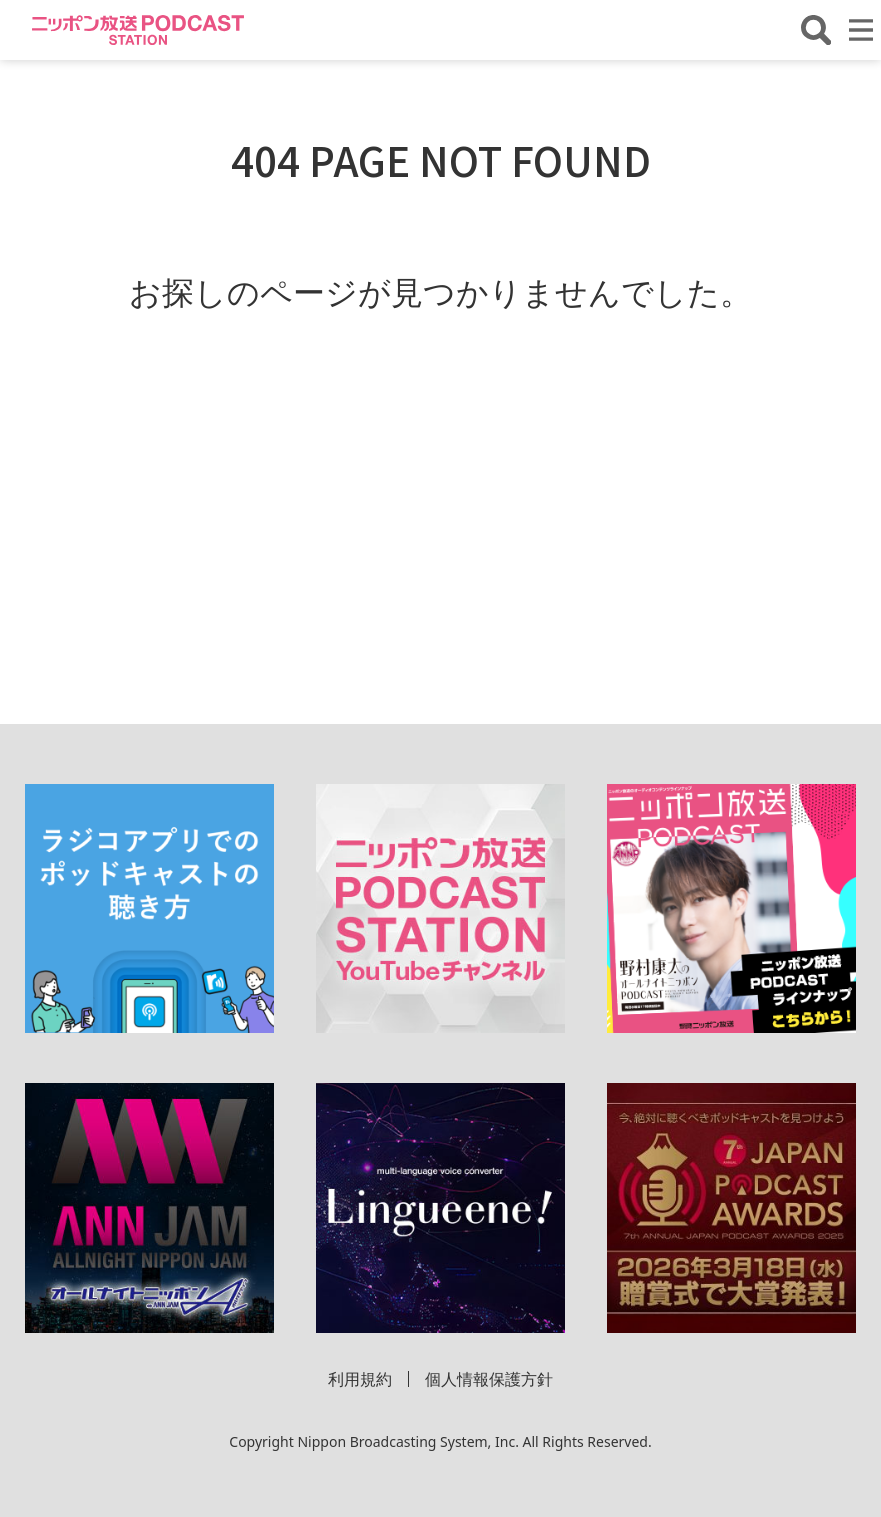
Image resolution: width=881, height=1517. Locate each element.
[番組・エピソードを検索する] (816, 30)
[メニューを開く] (861, 30)
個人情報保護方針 (489, 1379)
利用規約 (360, 1379)
